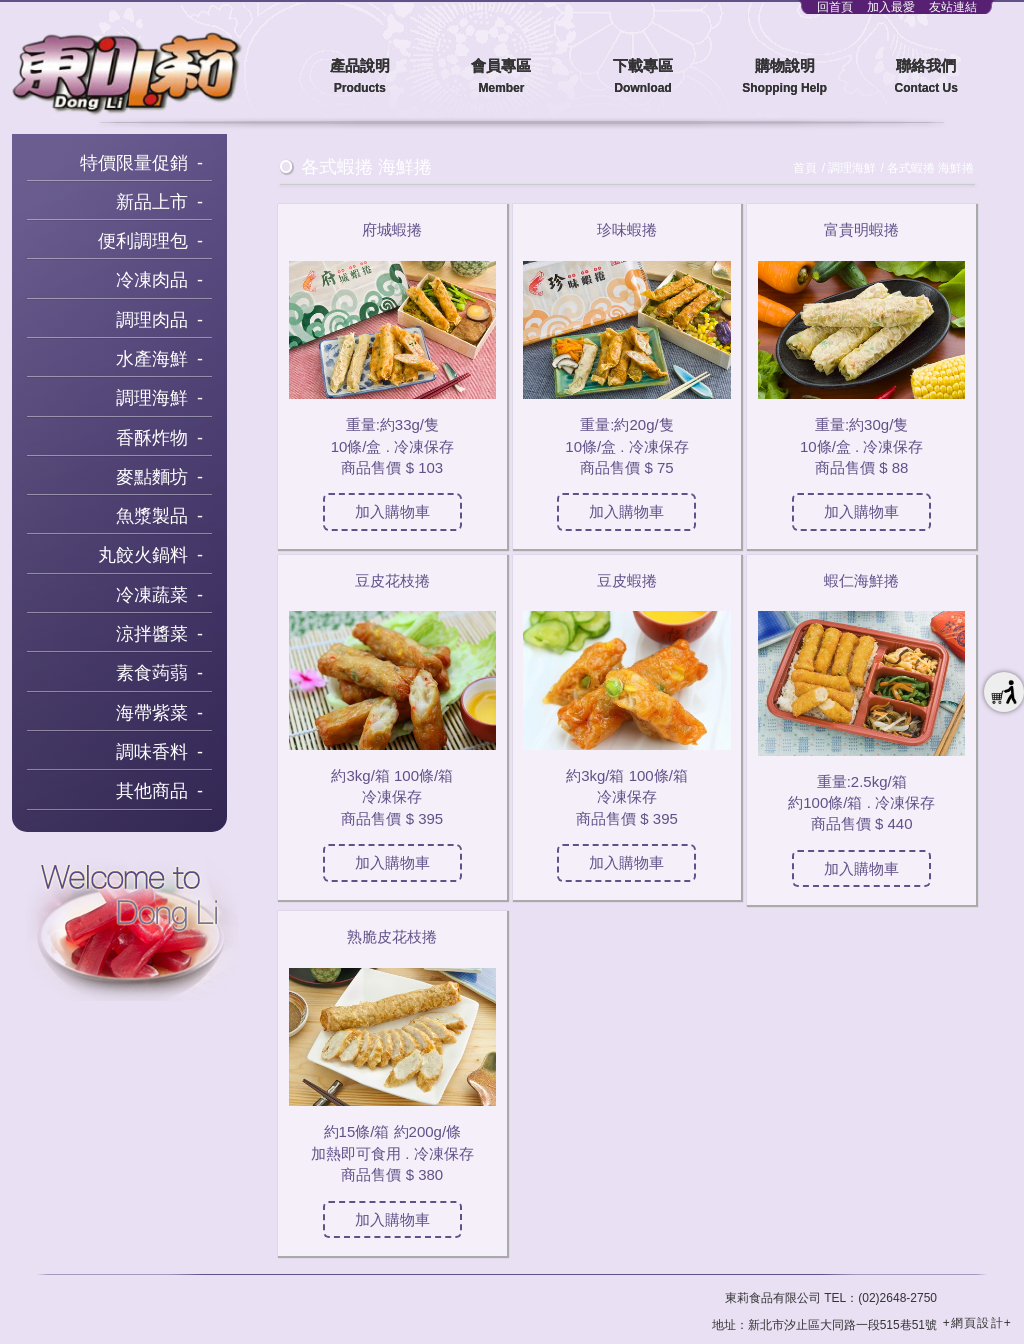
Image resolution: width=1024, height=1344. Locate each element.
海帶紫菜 (152, 713)
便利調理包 (143, 241)
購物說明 (785, 77)
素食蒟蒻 (152, 673)
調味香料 (152, 752)
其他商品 (152, 791)
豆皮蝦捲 (627, 580)
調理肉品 (152, 320)
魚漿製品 (152, 516)
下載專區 (643, 77)
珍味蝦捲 (627, 229)
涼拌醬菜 (152, 634)
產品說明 (360, 77)
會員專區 (502, 77)
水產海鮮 (152, 359)
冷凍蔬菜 (152, 595)
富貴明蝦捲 (861, 229)
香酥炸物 (152, 438)
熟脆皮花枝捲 (392, 936)
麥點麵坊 (152, 477)
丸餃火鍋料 (143, 555)
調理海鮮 (152, 398)
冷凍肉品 (152, 280)
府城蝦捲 (392, 229)
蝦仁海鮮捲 (861, 580)
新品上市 (152, 202)
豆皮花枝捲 (392, 580)
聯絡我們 (926, 77)
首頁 (805, 168)
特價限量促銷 (134, 163)
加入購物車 (392, 511)
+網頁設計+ (977, 1323)
